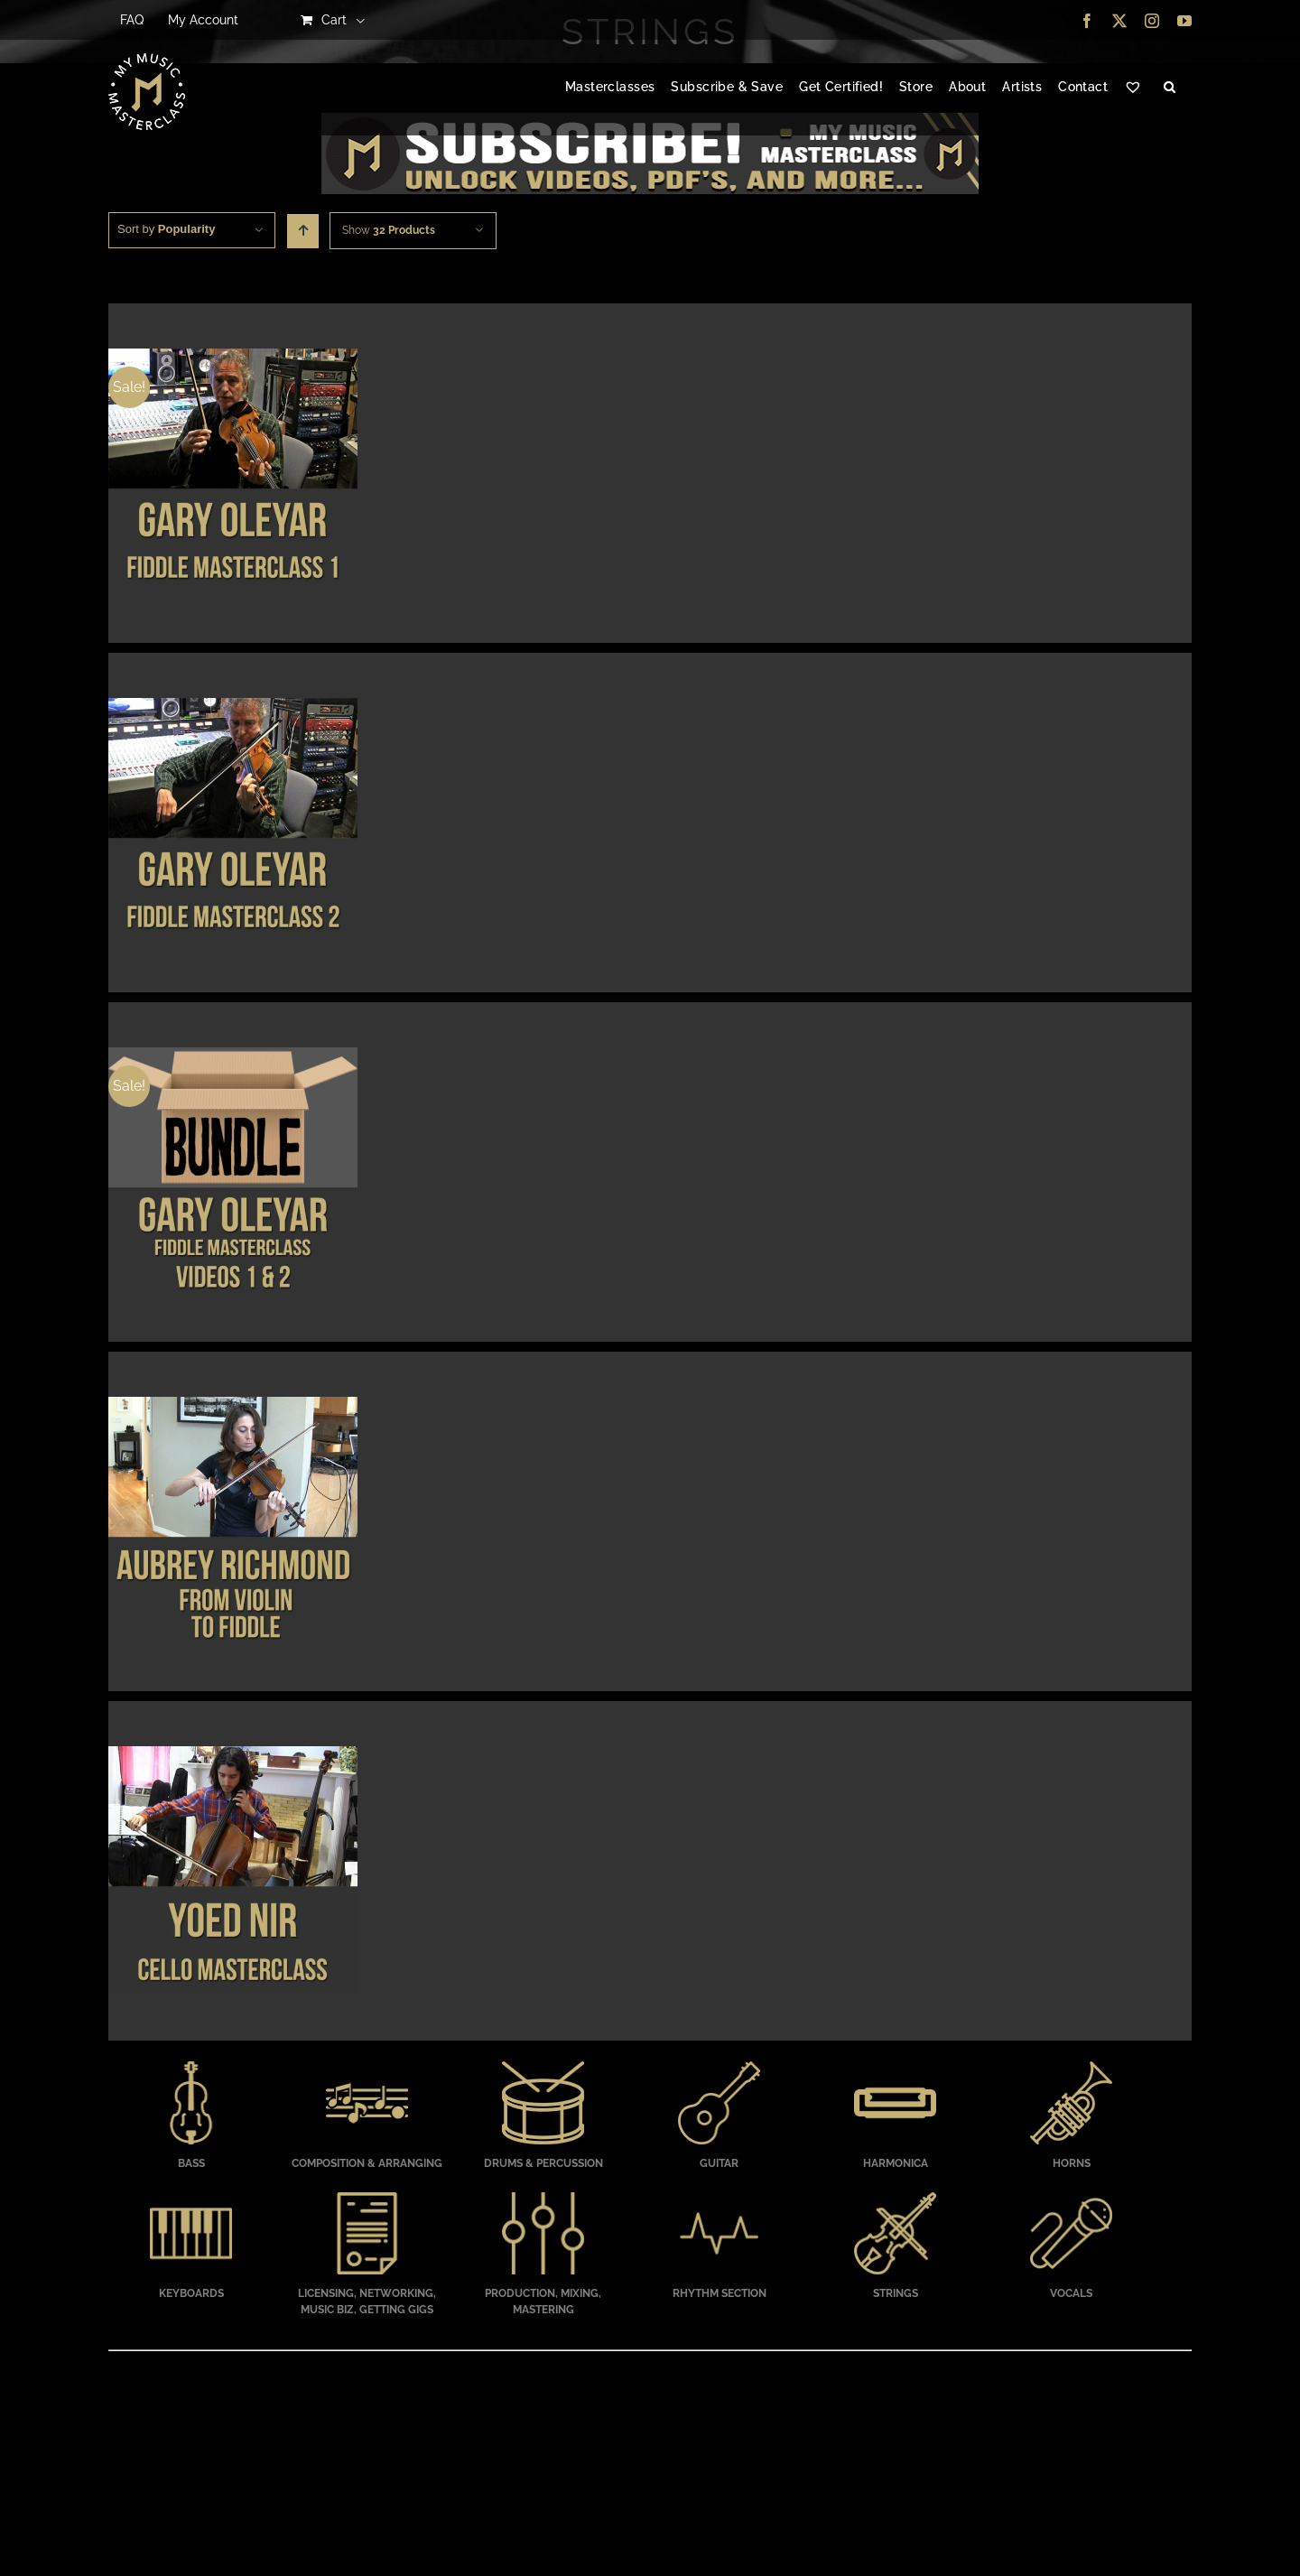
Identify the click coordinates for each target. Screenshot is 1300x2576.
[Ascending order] (302, 231)
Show (388, 230)
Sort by (166, 229)
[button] (1169, 87)
